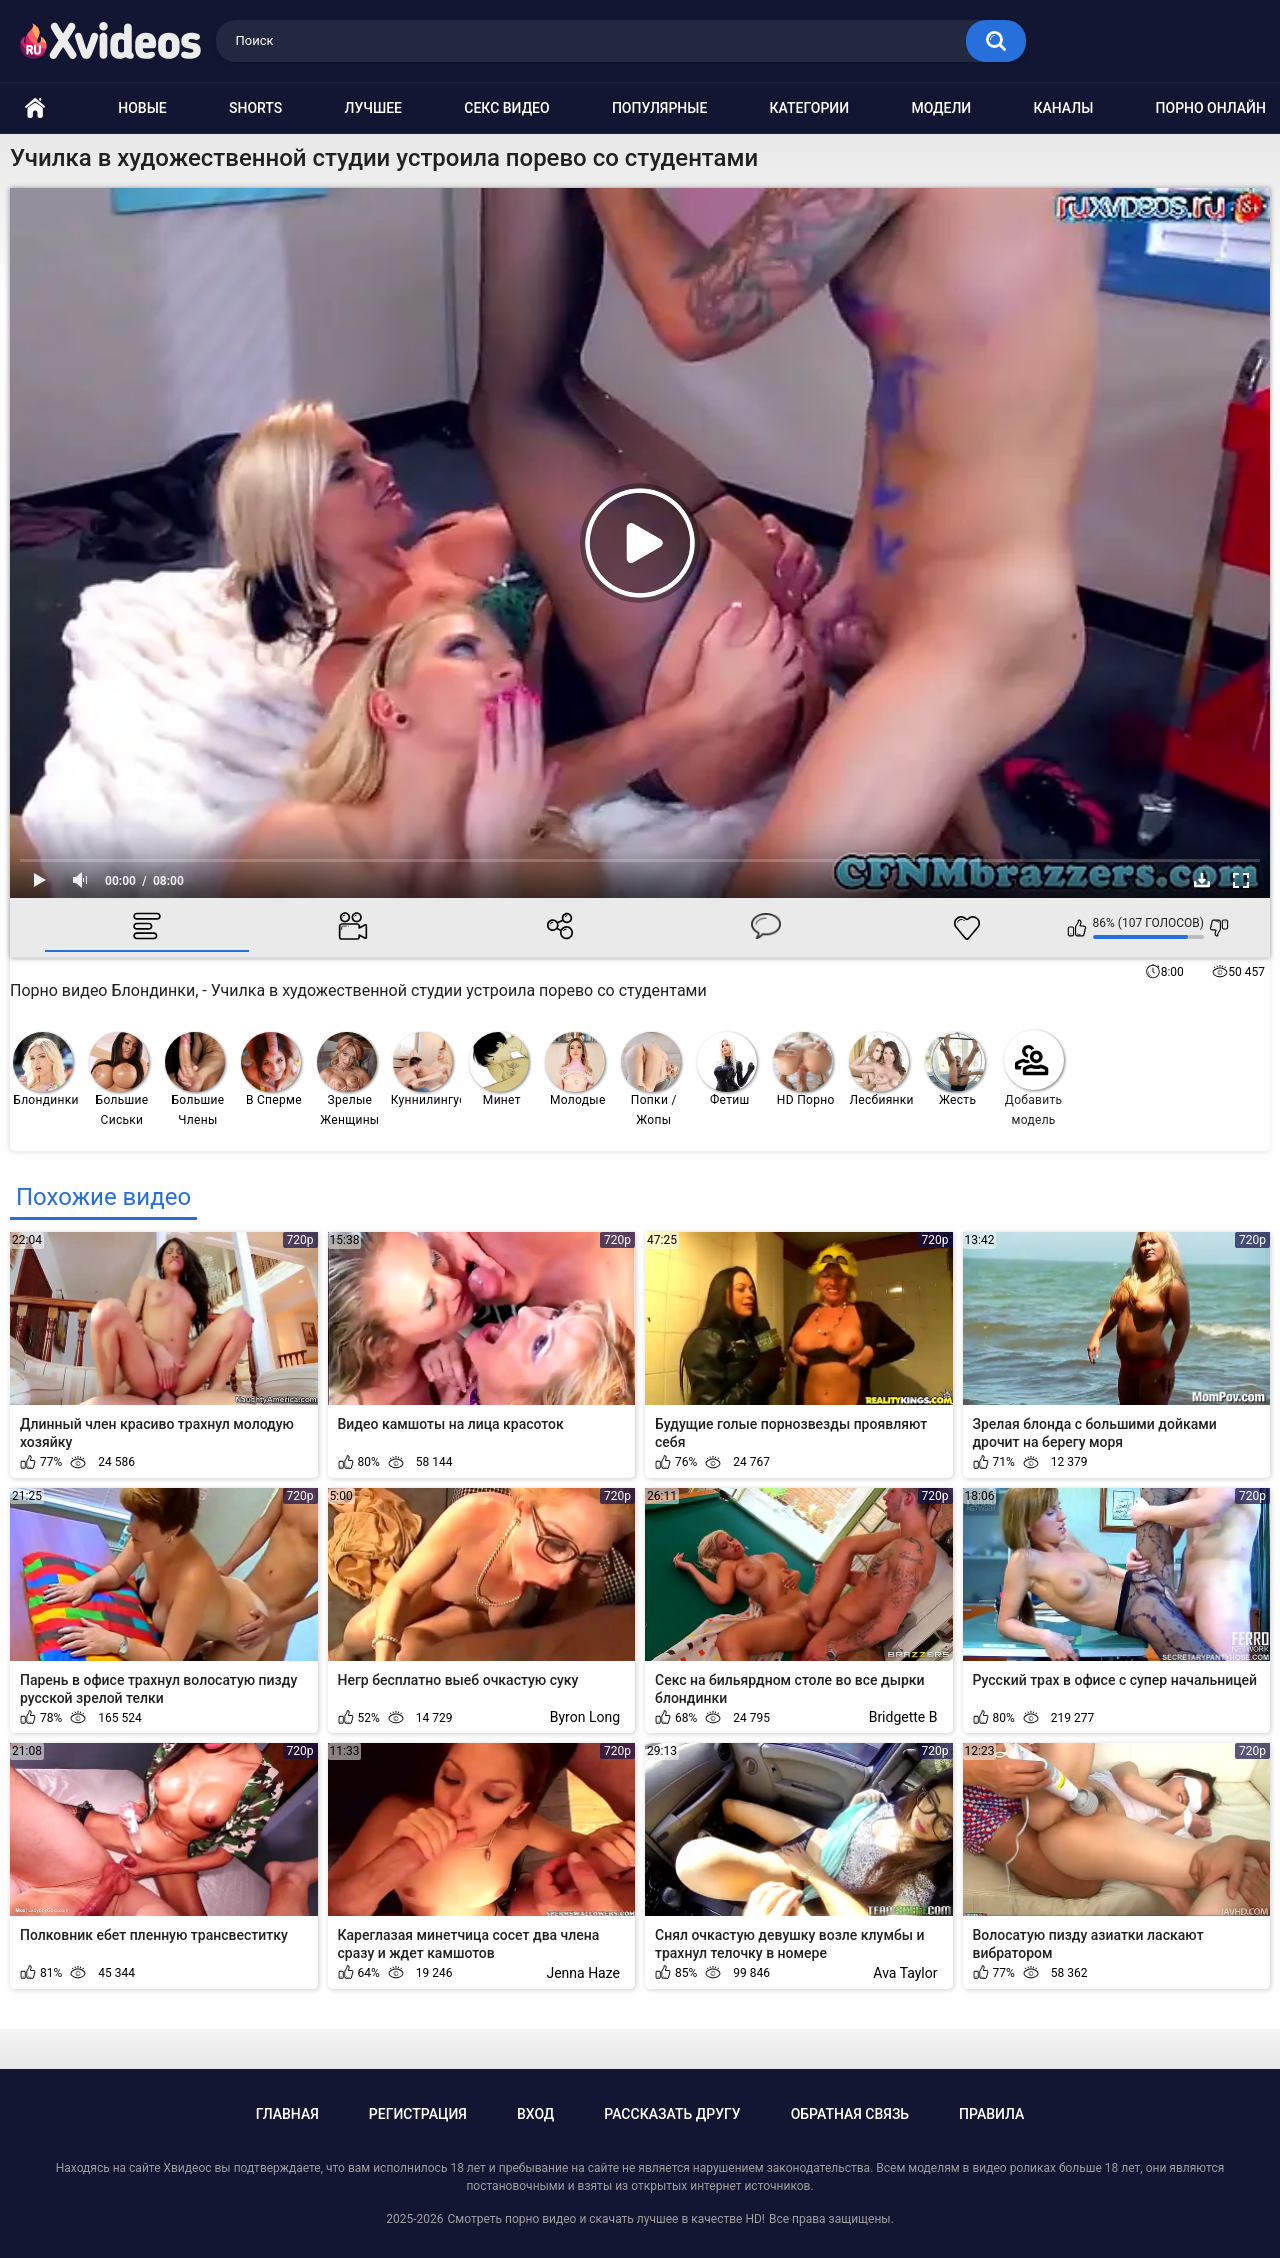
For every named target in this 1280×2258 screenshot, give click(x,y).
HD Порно (804, 1069)
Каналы (1063, 108)
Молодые (575, 1069)
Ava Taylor (905, 1973)
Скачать (1202, 880)
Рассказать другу (672, 2114)
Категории (810, 108)
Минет (499, 1069)
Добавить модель (1034, 1078)
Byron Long (585, 1717)
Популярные (659, 108)
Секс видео (506, 108)
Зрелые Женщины (348, 1079)
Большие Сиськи (119, 1079)
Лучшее (374, 108)
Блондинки (46, 1069)
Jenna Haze (583, 1973)
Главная (287, 2114)
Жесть (955, 1069)
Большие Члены (195, 1079)
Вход (535, 2114)
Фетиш (727, 1069)
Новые (142, 108)
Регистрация (418, 2114)
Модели (941, 108)
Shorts (255, 108)
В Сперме (271, 1069)
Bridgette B (903, 1717)
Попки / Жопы (651, 1079)
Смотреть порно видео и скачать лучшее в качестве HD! (605, 2219)
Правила (991, 2114)
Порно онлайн (1211, 108)
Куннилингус (426, 1069)
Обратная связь (850, 2114)
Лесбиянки (881, 1069)
